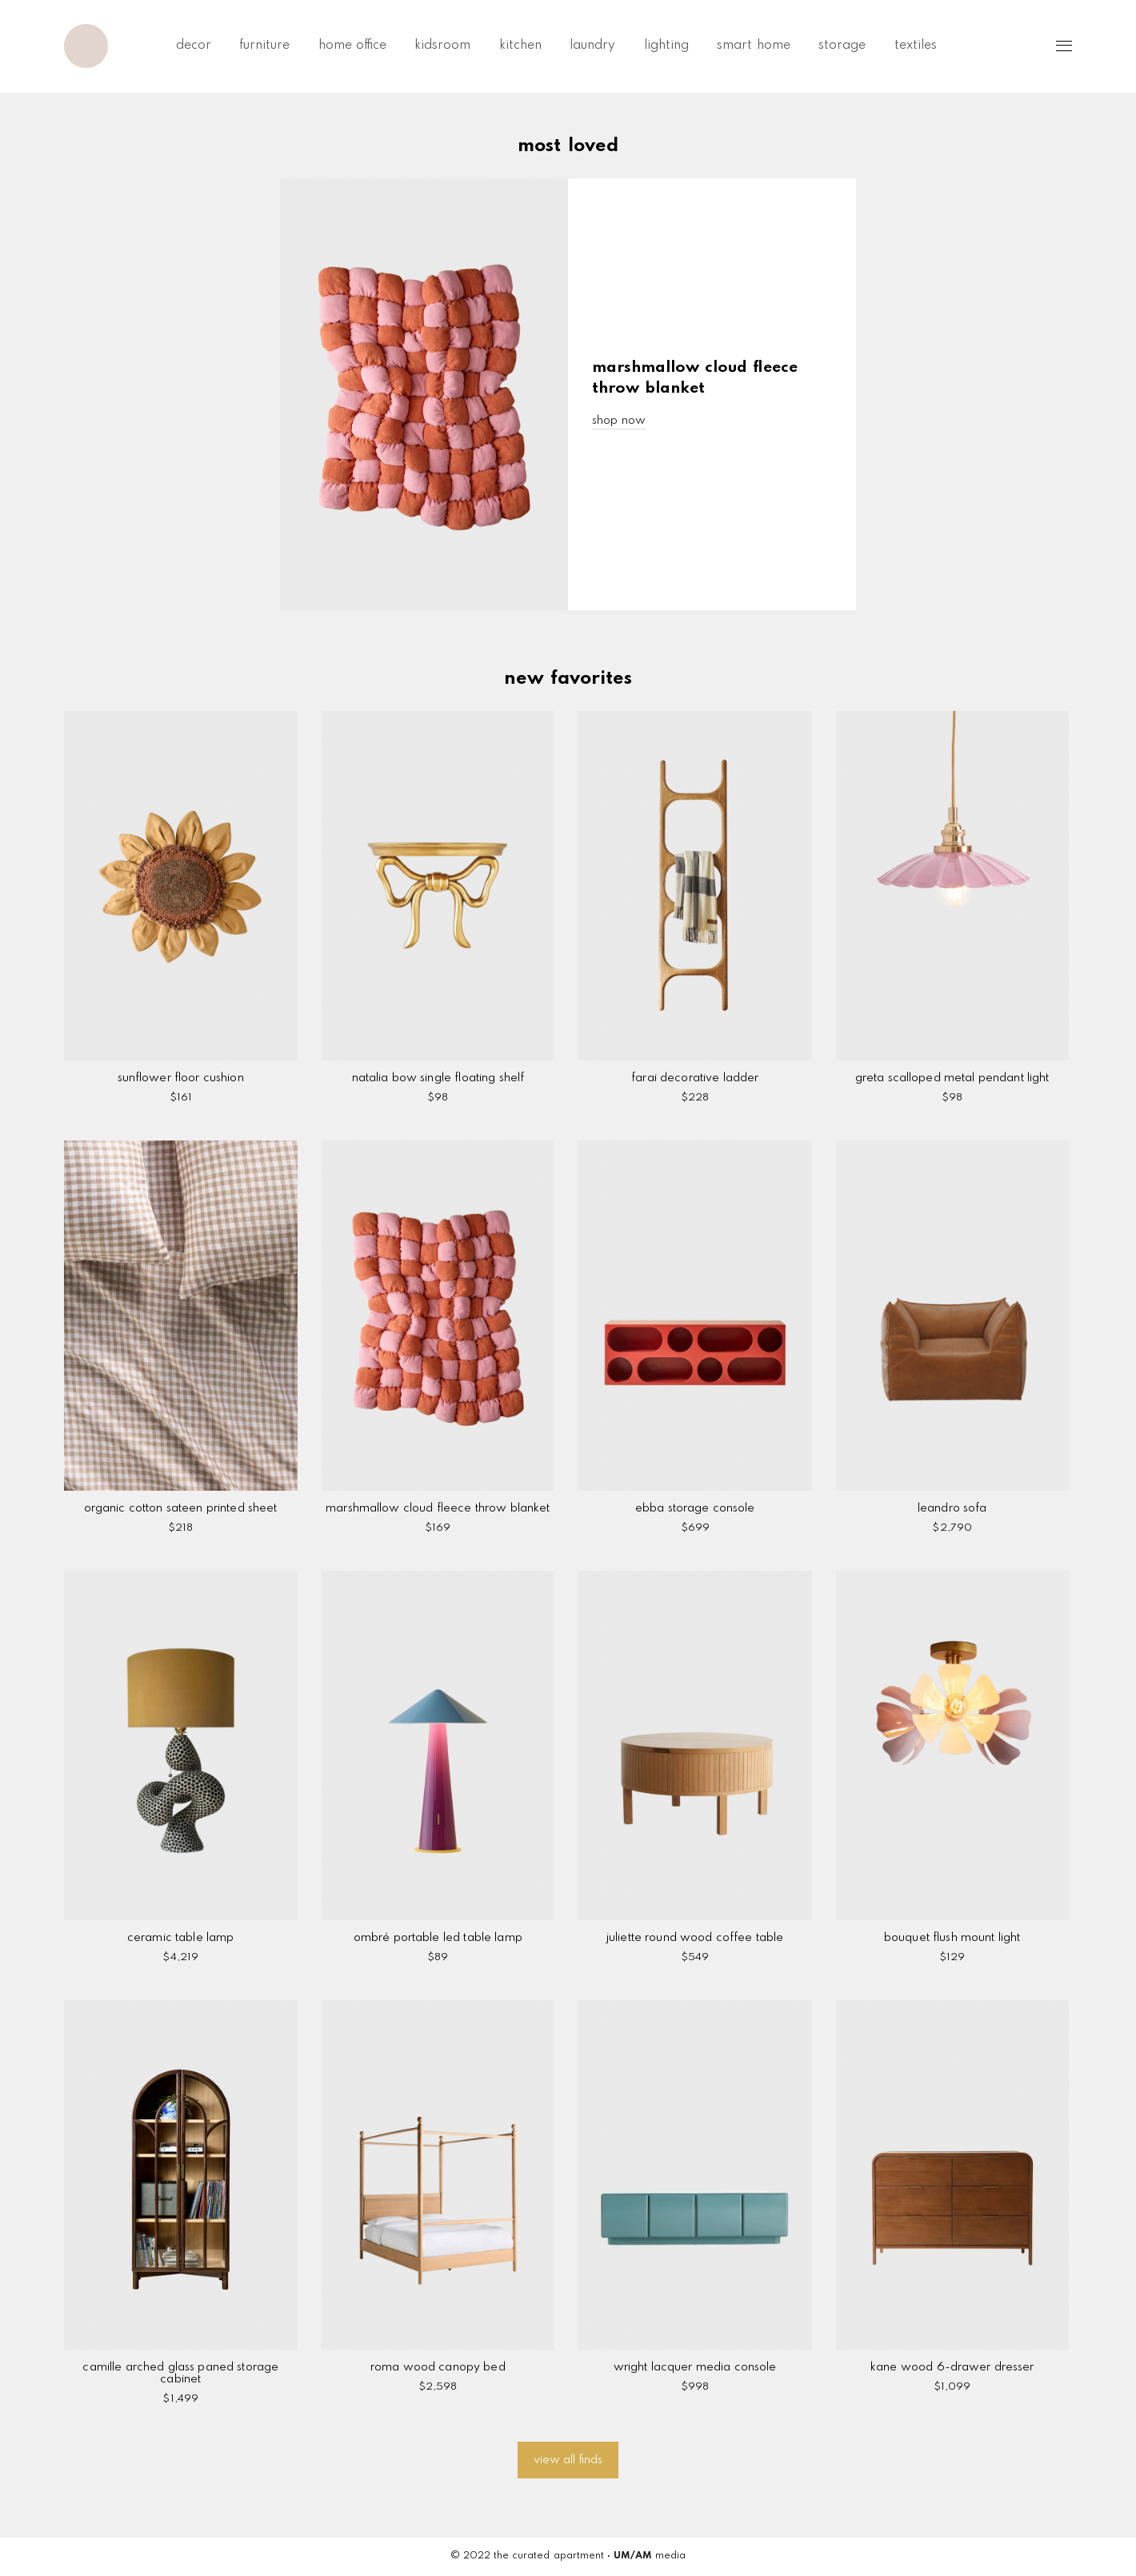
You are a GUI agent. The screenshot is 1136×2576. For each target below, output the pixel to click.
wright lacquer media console (695, 2367)
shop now (619, 420)
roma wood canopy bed (438, 2367)
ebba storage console (695, 1508)
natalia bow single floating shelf (438, 1078)
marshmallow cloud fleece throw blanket (438, 1508)
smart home (753, 45)
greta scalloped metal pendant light (952, 1078)
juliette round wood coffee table (694, 1937)
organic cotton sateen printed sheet (181, 1508)
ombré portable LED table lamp (438, 1937)
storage (842, 45)
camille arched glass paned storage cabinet (180, 2373)
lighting (666, 45)
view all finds (568, 2460)
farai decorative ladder (694, 1078)
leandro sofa (952, 1508)
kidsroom (442, 45)
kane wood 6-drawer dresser (952, 2367)
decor (193, 45)
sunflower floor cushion (181, 1078)
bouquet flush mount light (952, 1937)
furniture (264, 45)
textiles (915, 45)
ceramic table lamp (180, 1937)
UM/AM (633, 2556)
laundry (592, 45)
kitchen (520, 45)
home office (352, 45)
